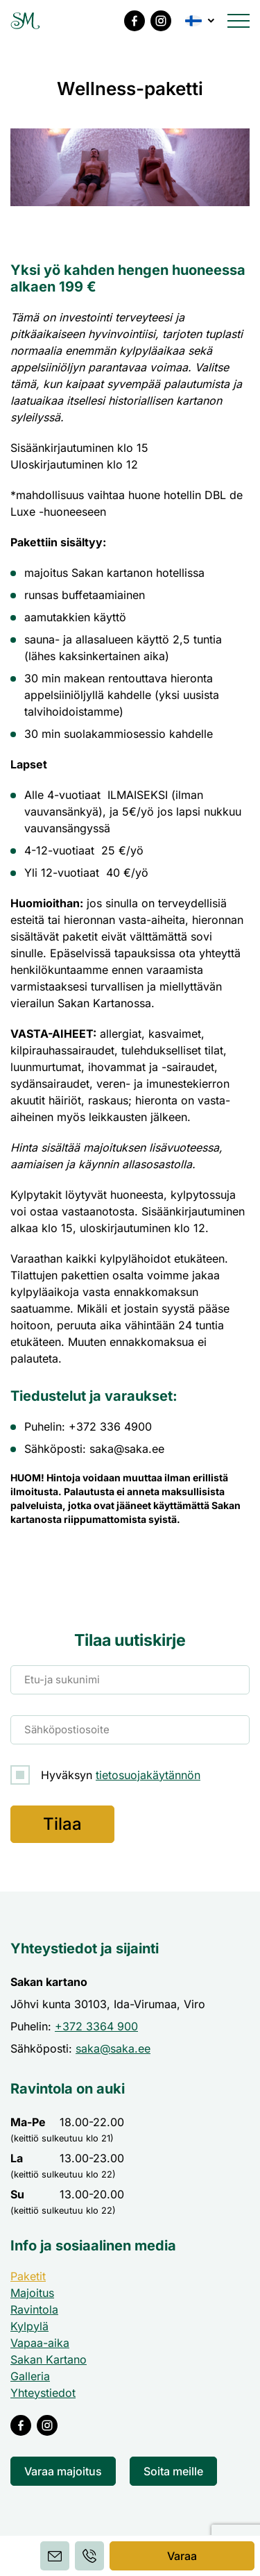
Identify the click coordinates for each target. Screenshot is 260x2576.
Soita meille (173, 2471)
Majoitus (32, 2293)
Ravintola (34, 2309)
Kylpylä (29, 2326)
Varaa (182, 2556)
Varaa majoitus (63, 2471)
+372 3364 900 (96, 2026)
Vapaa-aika (39, 2343)
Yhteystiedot (43, 2393)
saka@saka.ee (113, 2048)
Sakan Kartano (48, 2359)
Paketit (28, 2276)
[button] (200, 21)
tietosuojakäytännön (148, 1775)
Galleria (30, 2376)
